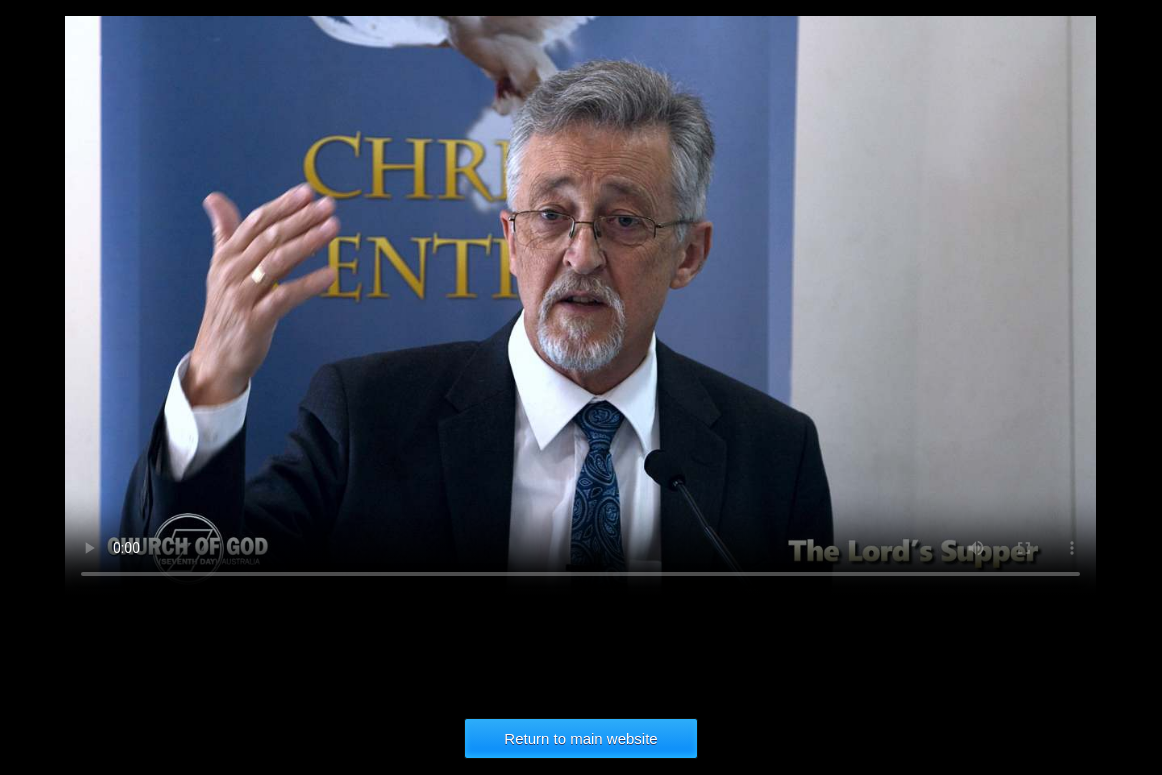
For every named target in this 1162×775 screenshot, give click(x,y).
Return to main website (580, 738)
